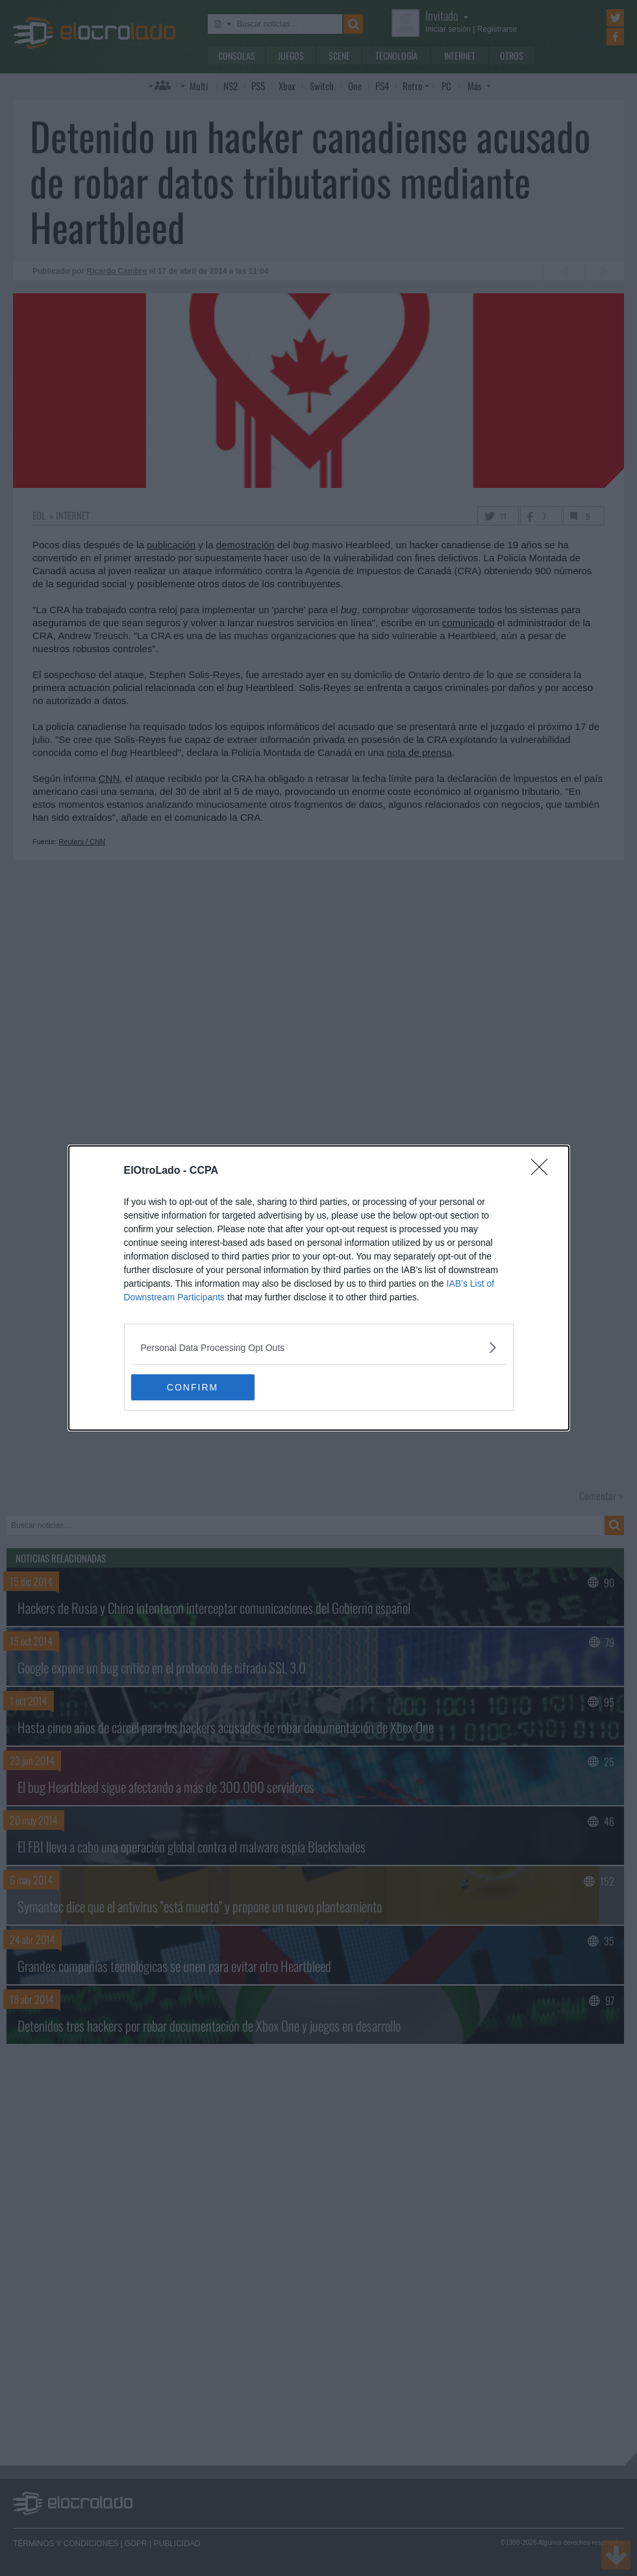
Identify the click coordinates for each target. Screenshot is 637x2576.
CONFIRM (192, 1386)
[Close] (543, 1171)
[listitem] (319, 1347)
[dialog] (319, 1288)
